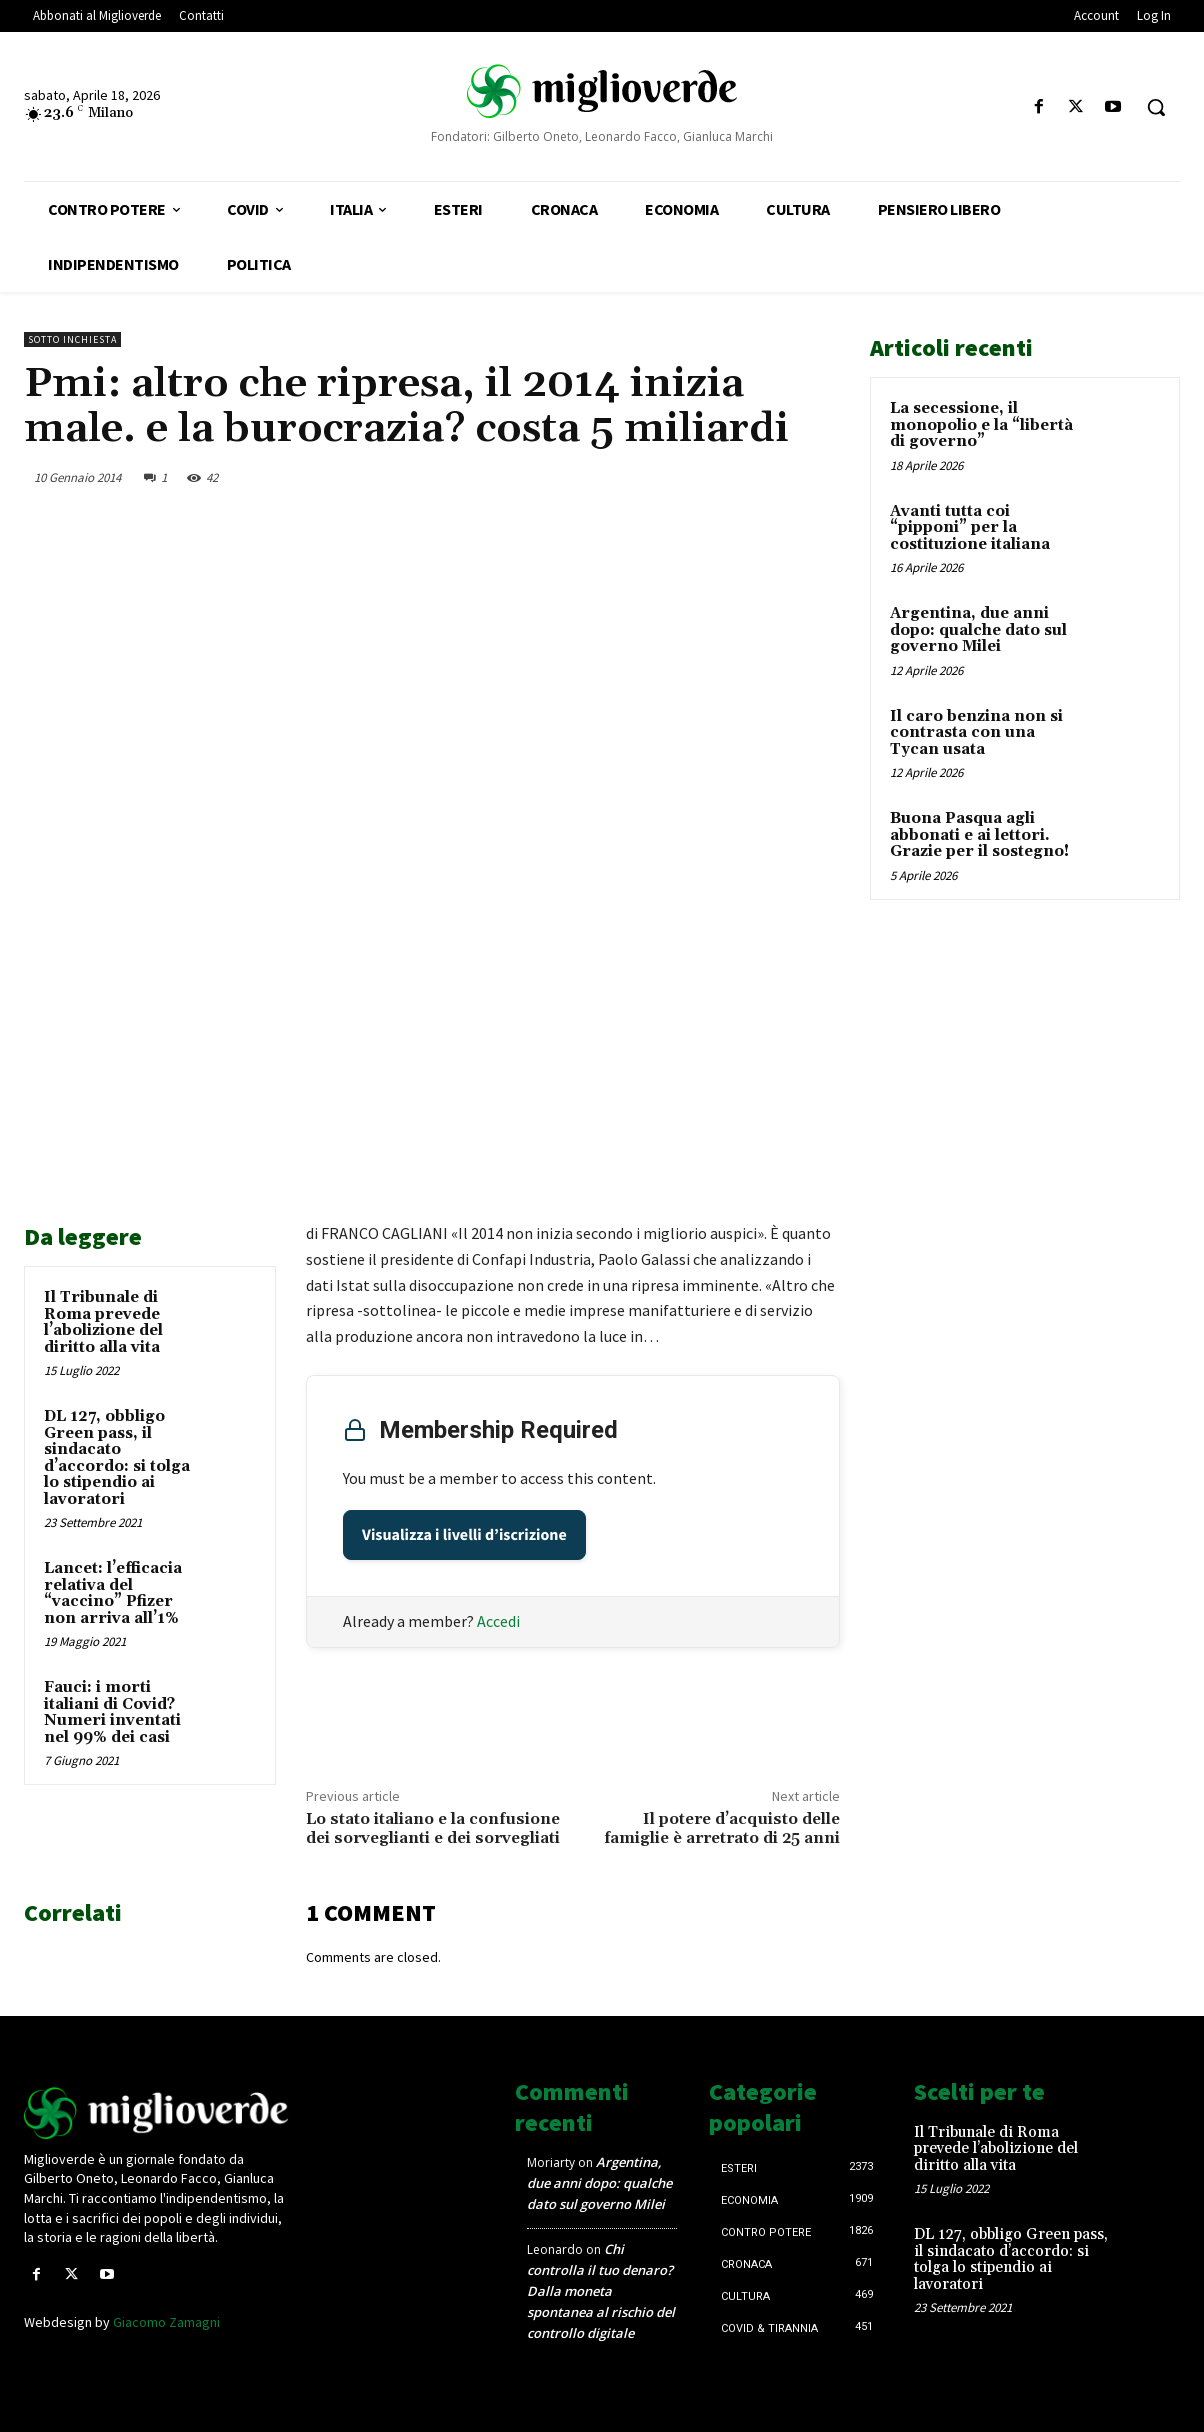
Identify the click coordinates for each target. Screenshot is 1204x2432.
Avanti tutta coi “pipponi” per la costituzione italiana (970, 528)
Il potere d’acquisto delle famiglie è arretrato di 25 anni (722, 1828)
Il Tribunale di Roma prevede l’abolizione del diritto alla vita (103, 1322)
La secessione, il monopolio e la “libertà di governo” (981, 425)
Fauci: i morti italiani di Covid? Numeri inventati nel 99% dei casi (112, 1712)
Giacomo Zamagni (166, 2322)
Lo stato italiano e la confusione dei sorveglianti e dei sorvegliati (433, 1828)
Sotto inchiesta (72, 339)
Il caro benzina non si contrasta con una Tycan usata (976, 733)
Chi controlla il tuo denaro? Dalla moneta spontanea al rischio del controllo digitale (601, 2291)
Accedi (498, 1621)
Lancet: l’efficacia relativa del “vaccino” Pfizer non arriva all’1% (113, 1593)
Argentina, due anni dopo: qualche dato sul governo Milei (978, 630)
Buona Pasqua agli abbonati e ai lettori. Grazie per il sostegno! (979, 835)
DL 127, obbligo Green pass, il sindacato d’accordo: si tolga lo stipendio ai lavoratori (117, 1458)
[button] (1156, 107)
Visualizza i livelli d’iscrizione (464, 1535)
